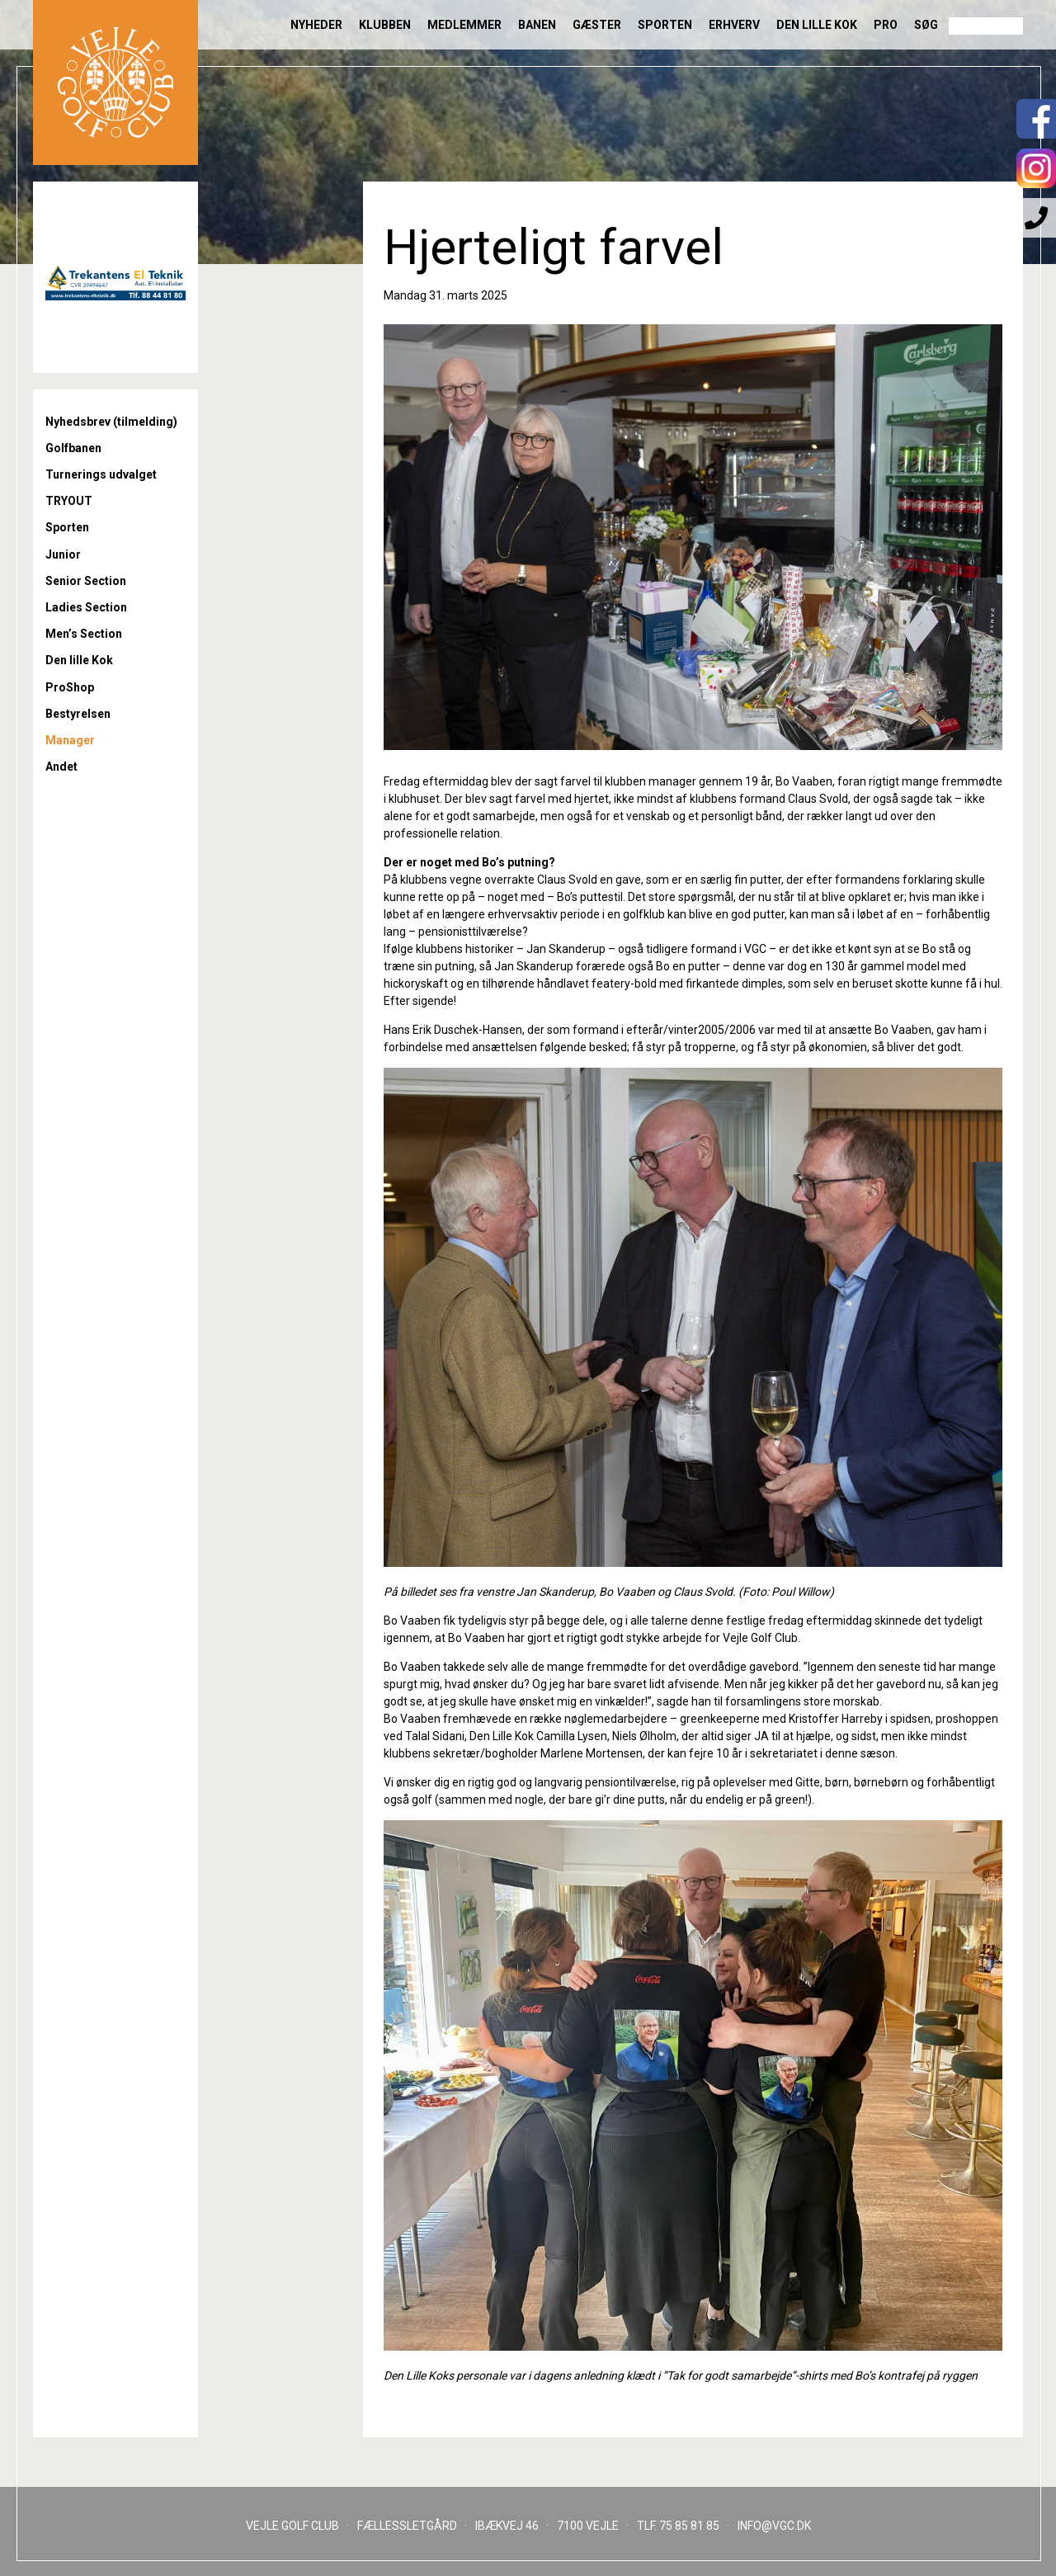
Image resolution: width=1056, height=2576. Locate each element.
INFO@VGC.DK (774, 2525)
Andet (61, 766)
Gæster (597, 24)
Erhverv (734, 24)
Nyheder (316, 24)
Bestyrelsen (78, 713)
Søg (926, 24)
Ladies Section (86, 607)
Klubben (385, 24)
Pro (886, 24)
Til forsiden (115, 82)
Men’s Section (83, 633)
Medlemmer (464, 24)
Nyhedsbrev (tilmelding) (111, 421)
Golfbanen (73, 448)
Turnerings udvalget (101, 474)
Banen (537, 24)
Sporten (665, 24)
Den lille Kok (816, 24)
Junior (63, 554)
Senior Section (85, 580)
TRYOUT (68, 500)
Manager (70, 740)
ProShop (69, 687)
